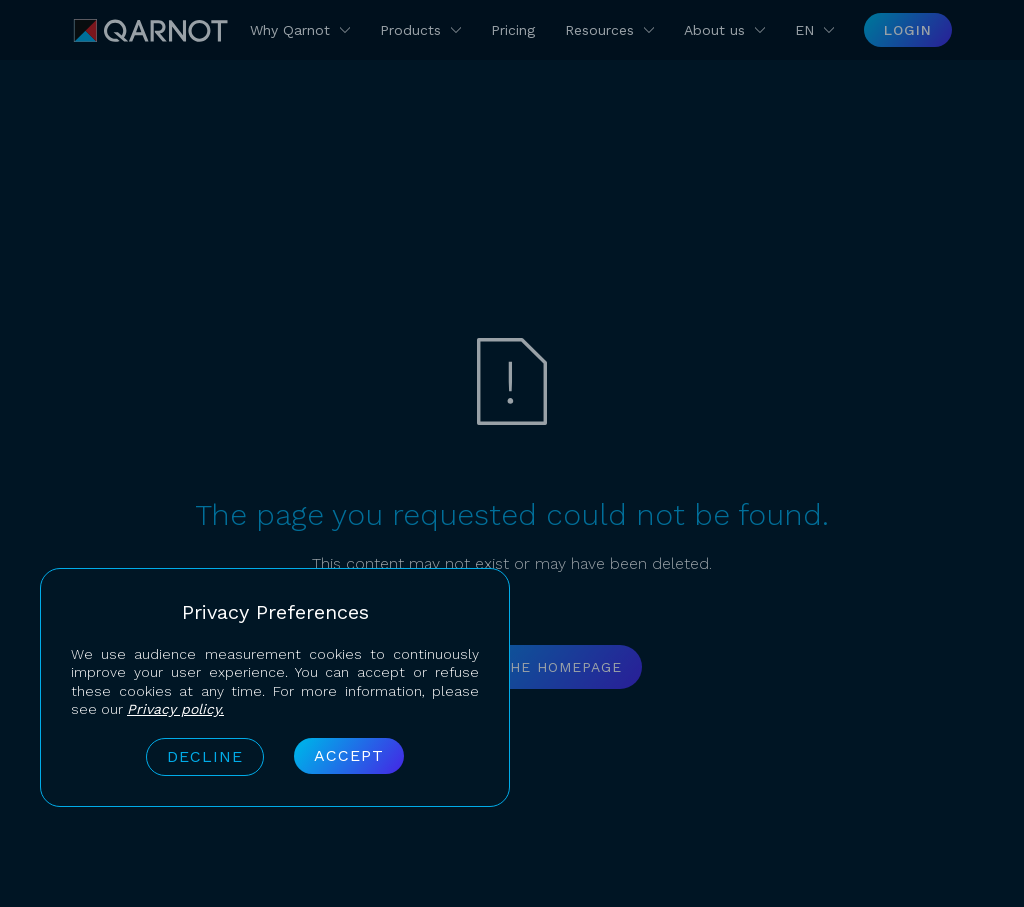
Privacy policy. (175, 709)
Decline (205, 756)
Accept (349, 755)
